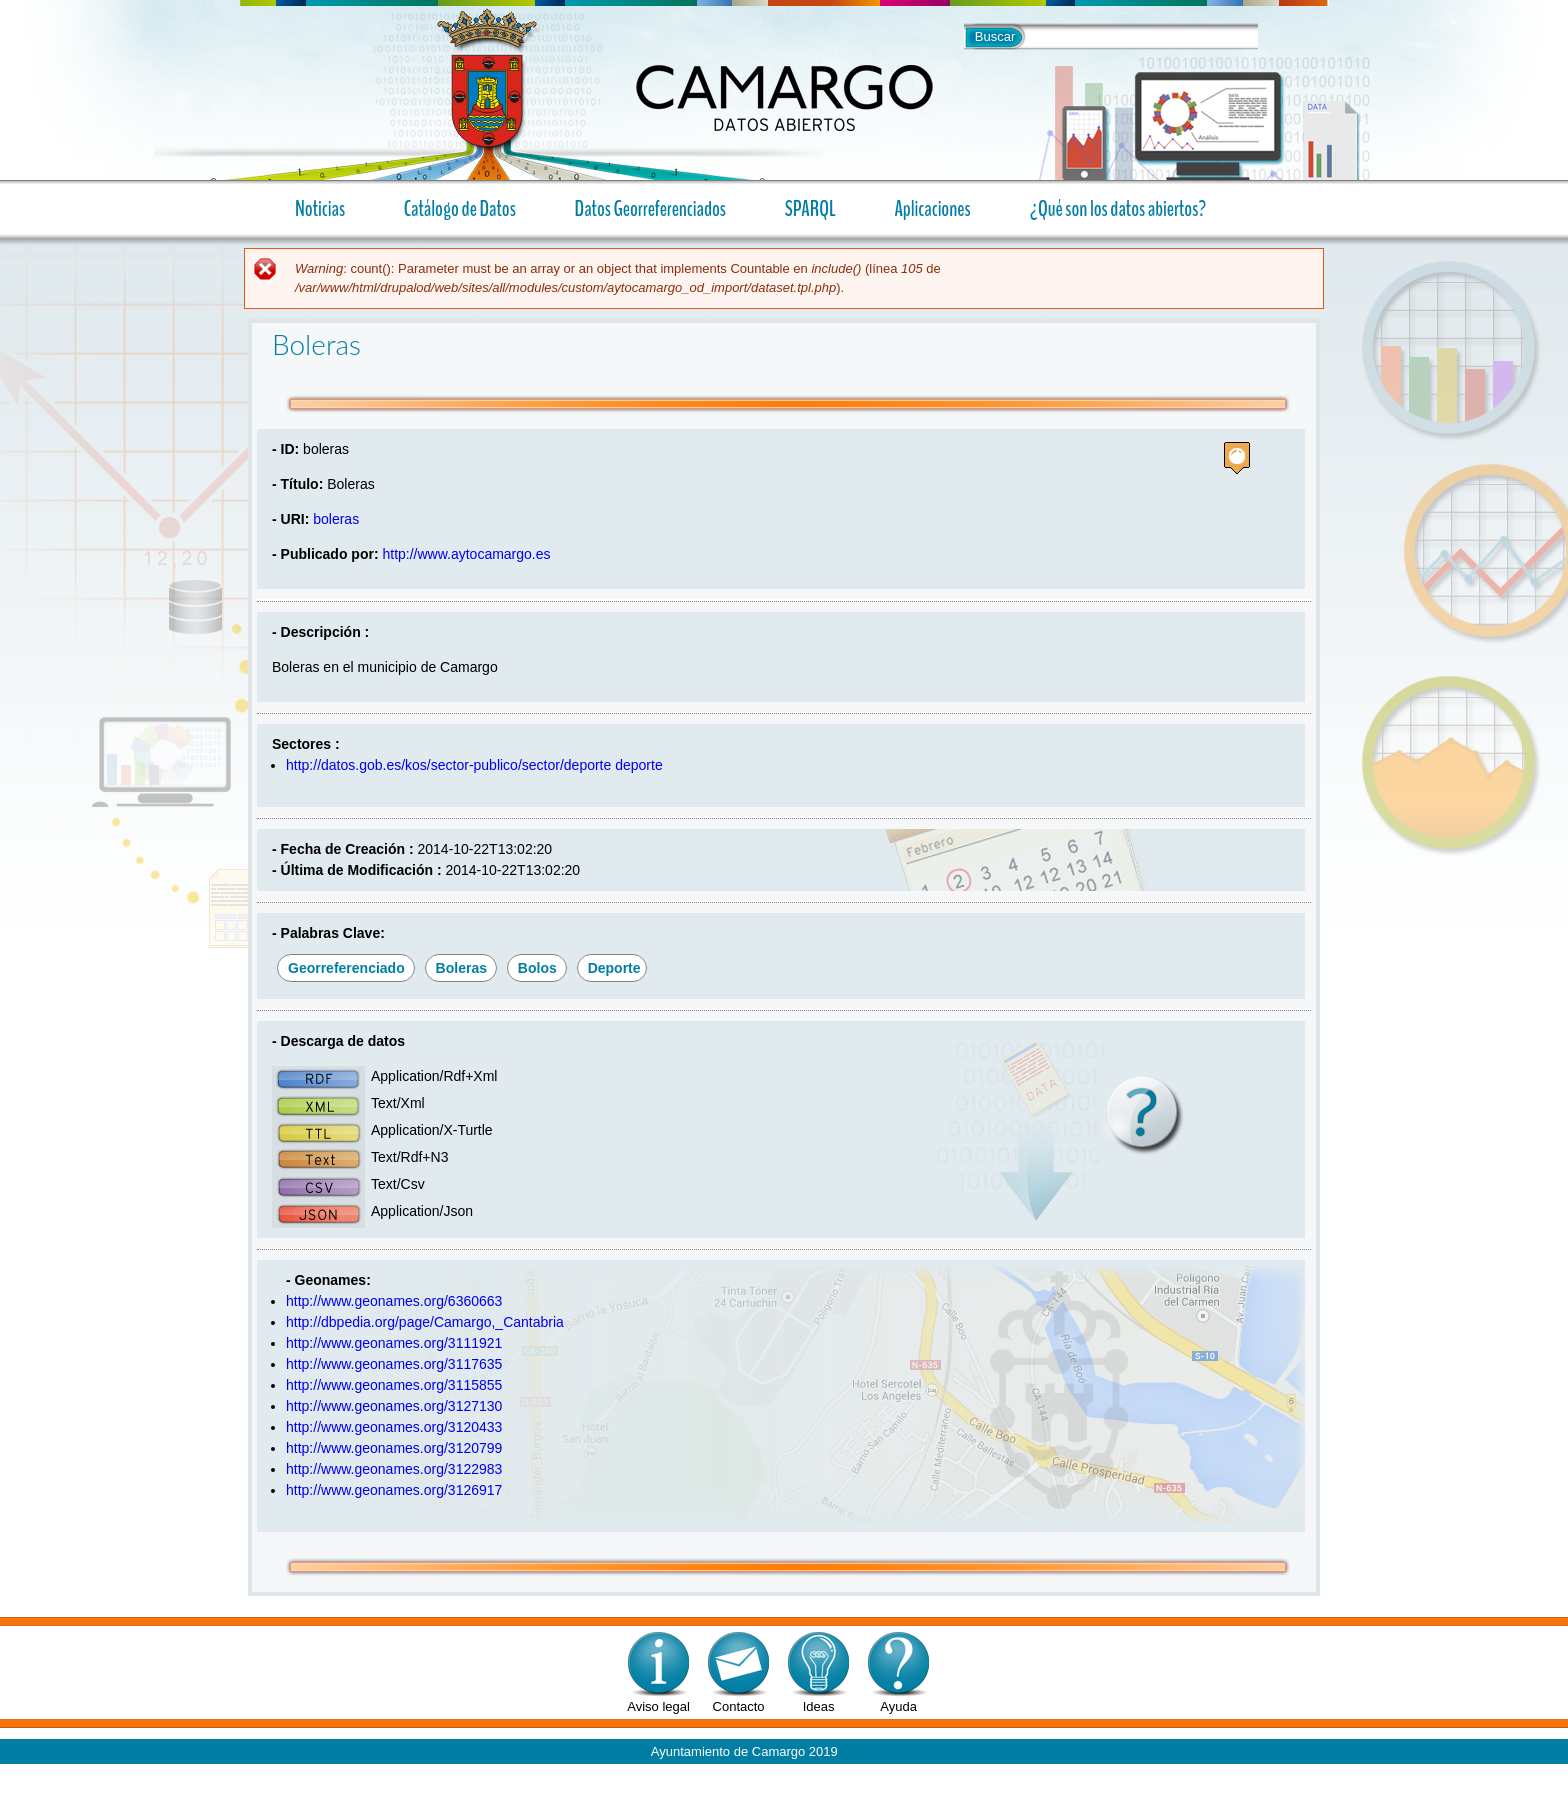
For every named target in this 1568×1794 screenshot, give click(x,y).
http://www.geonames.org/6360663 (394, 1301)
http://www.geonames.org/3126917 (394, 1490)
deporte (638, 765)
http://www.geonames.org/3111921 (394, 1343)
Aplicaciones (924, 208)
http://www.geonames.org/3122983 (394, 1469)
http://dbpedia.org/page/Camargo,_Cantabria (425, 1322)
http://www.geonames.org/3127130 (394, 1406)
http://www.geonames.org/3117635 (394, 1364)
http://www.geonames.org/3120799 (394, 1448)
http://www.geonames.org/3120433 (394, 1427)
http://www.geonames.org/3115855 (394, 1385)
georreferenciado (346, 968)
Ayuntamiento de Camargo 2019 (744, 1751)
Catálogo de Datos (460, 209)
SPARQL (810, 209)
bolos (537, 968)
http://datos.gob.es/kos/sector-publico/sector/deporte (448, 765)
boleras (336, 519)
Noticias (320, 209)
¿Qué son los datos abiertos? (1110, 208)
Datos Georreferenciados (650, 209)
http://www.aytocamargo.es (466, 554)
